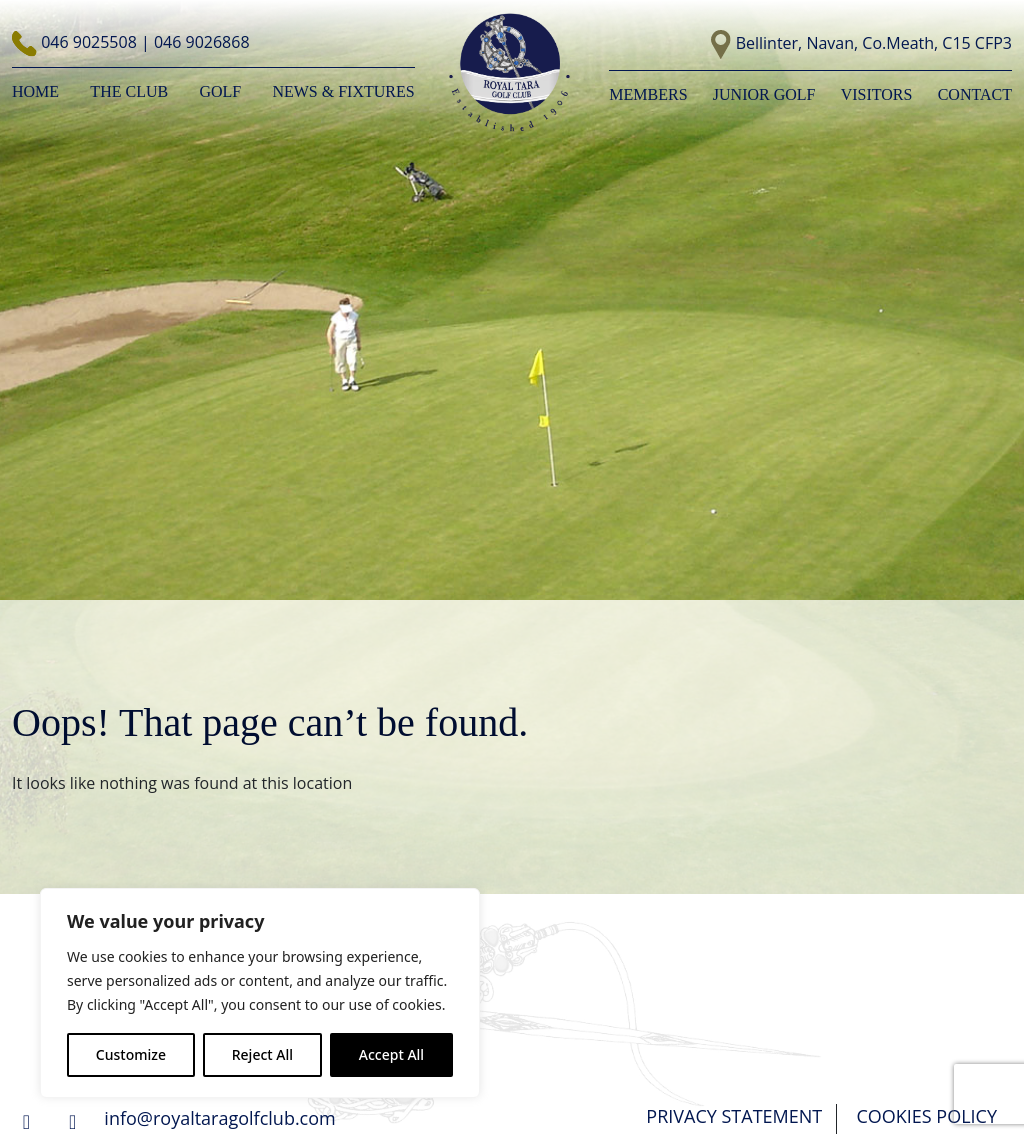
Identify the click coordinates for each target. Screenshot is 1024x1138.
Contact (975, 94)
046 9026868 (202, 42)
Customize (131, 1054)
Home (35, 91)
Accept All (391, 1054)
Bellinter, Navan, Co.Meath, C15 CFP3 (874, 43)
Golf (220, 91)
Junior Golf (764, 94)
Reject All (262, 1054)
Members (648, 94)
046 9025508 (91, 42)
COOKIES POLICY (926, 1116)
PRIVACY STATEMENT (734, 1116)
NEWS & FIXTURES (343, 91)
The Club (129, 91)
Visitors (877, 94)
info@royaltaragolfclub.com (219, 1118)
